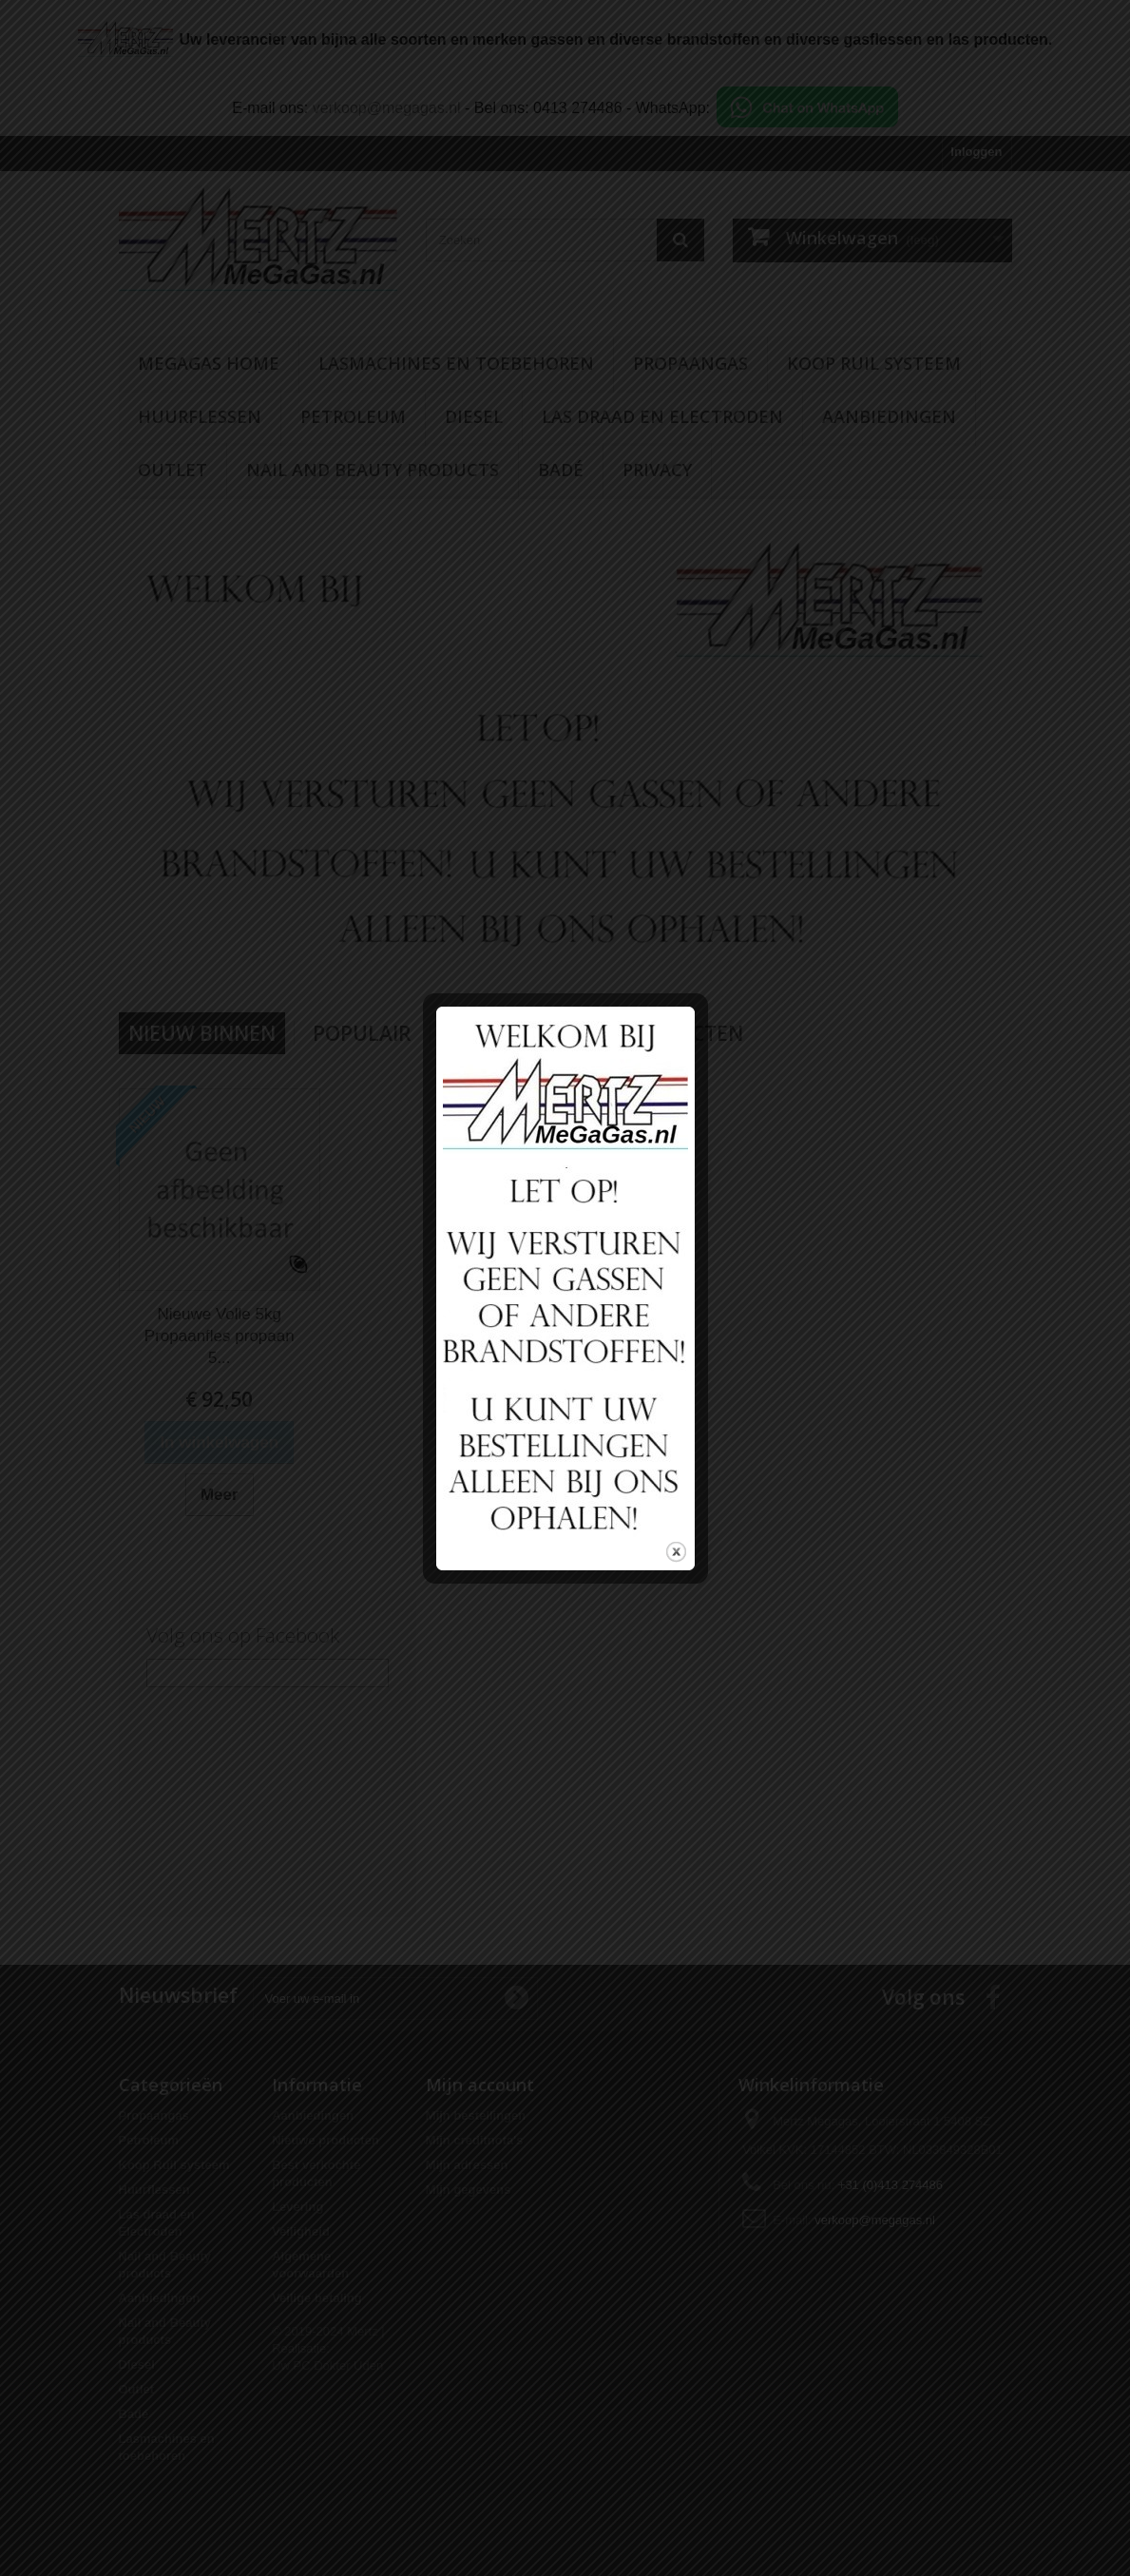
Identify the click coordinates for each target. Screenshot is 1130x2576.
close (676, 1530)
